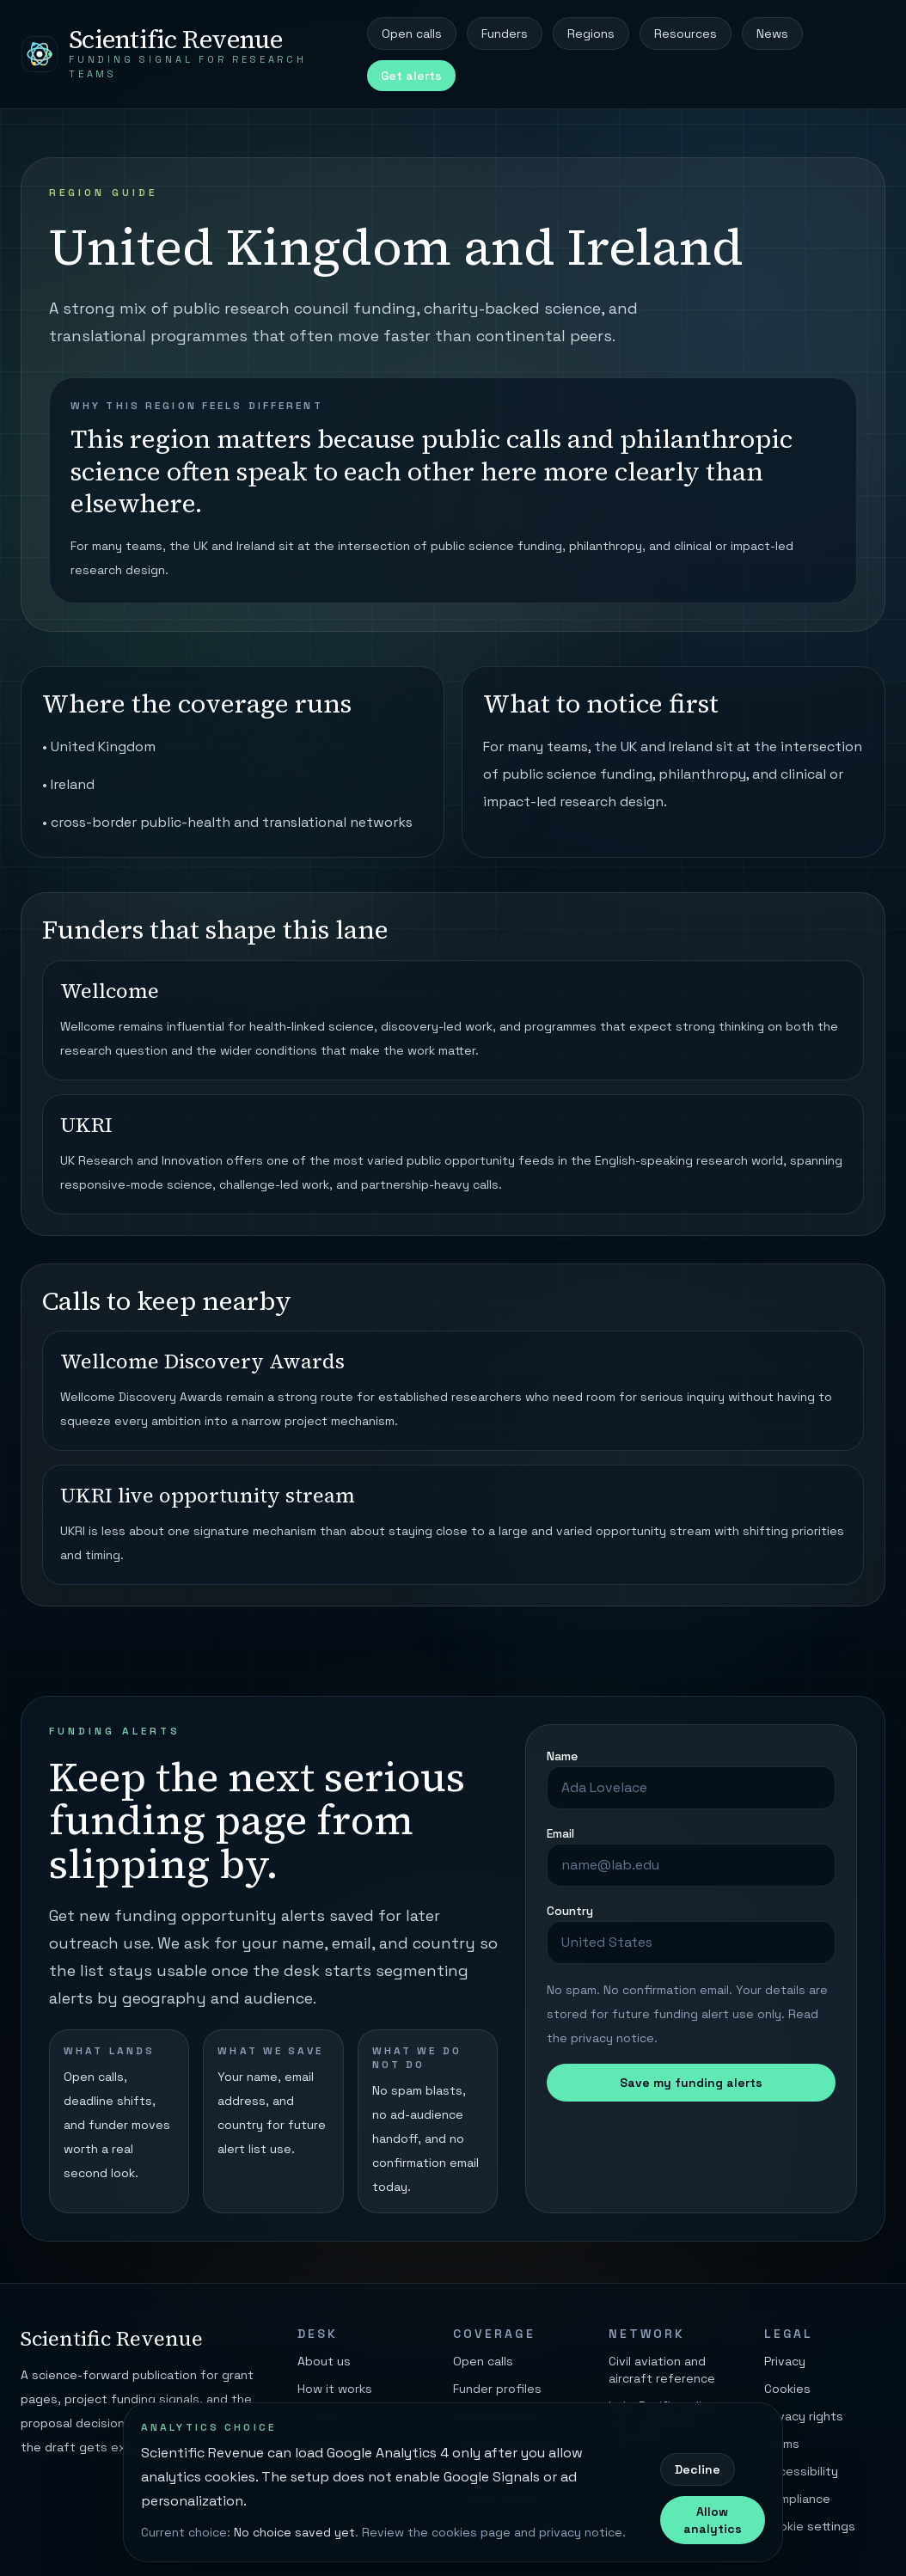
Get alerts (411, 75)
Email (560, 1833)
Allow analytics (712, 2520)
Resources (685, 33)
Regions (591, 33)
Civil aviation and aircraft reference (662, 2369)
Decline (697, 2469)
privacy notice (612, 2038)
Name (562, 1756)
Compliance (797, 2498)
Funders (504, 33)
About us (324, 2361)
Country (570, 1910)
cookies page (471, 2532)
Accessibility (801, 2471)
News (772, 33)
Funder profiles (497, 2388)
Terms (781, 2443)
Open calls (412, 33)
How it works (334, 2388)
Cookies (787, 2388)
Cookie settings (809, 2526)
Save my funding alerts (691, 2082)
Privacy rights (803, 2416)
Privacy (784, 2361)
